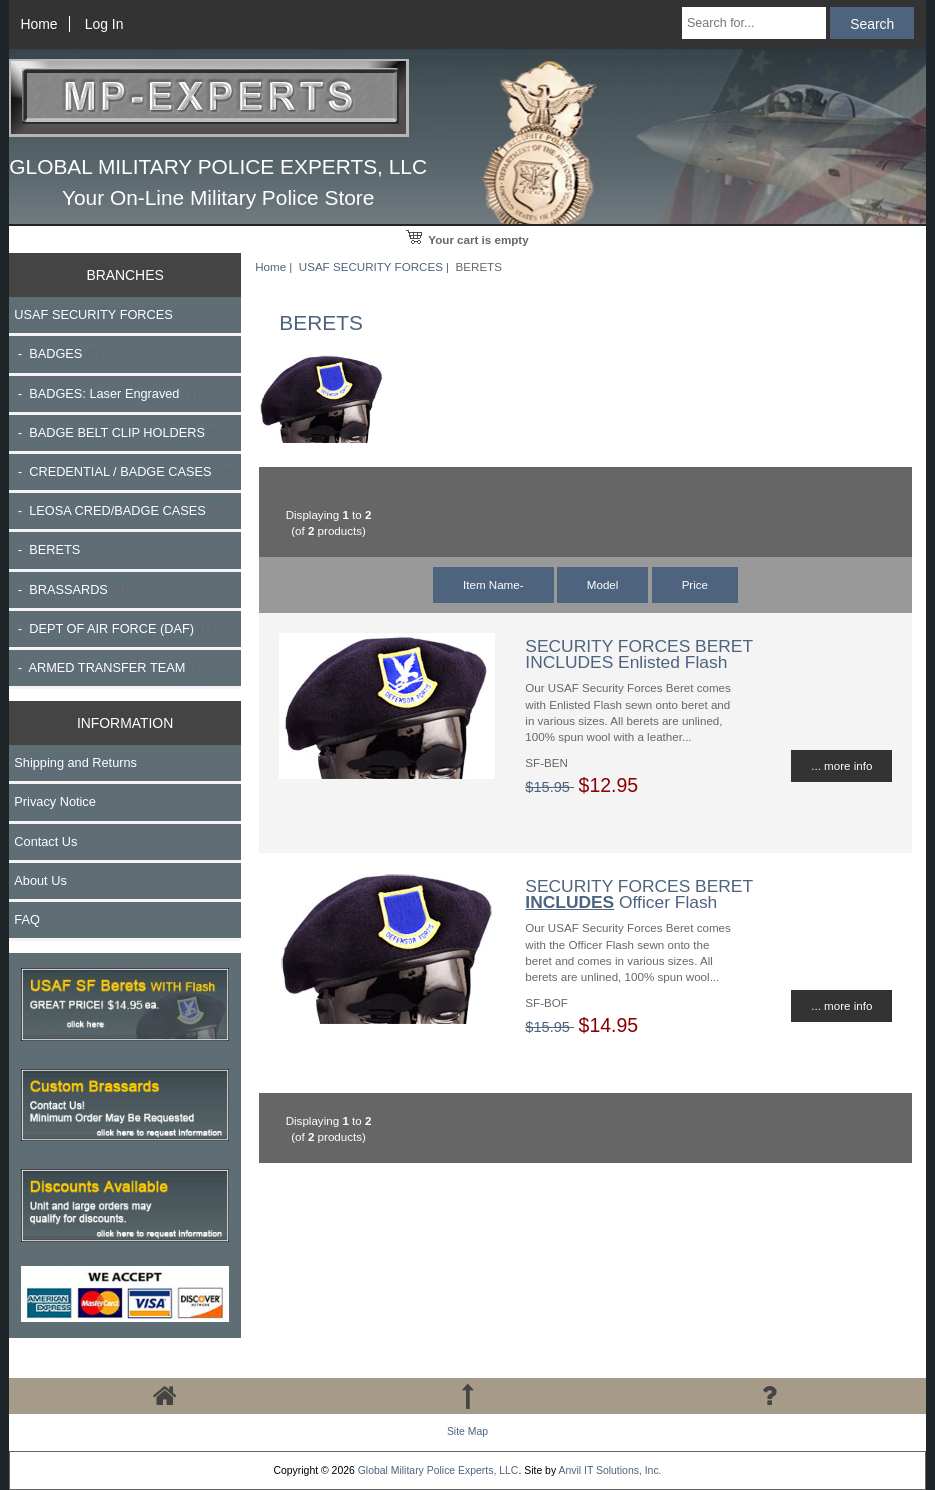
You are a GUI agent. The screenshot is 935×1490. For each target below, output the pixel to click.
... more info (841, 765)
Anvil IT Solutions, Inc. (609, 1470)
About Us (40, 880)
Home (38, 24)
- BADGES (57, 353)
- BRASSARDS (70, 589)
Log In (104, 24)
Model (603, 584)
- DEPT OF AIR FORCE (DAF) (113, 628)
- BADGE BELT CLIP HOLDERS (119, 432)
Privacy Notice (54, 801)
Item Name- (493, 584)
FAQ (27, 919)
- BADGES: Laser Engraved (106, 393)
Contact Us (45, 841)
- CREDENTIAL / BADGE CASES (125, 471)
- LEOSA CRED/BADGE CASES (119, 510)
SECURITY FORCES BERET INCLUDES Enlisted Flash (638, 654)
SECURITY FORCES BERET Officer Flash (638, 894)
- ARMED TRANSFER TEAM (109, 667)
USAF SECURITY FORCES (371, 266)
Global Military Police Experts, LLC (438, 1470)
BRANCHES (124, 275)
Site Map (467, 1431)
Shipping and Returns (75, 762)
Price (695, 584)
